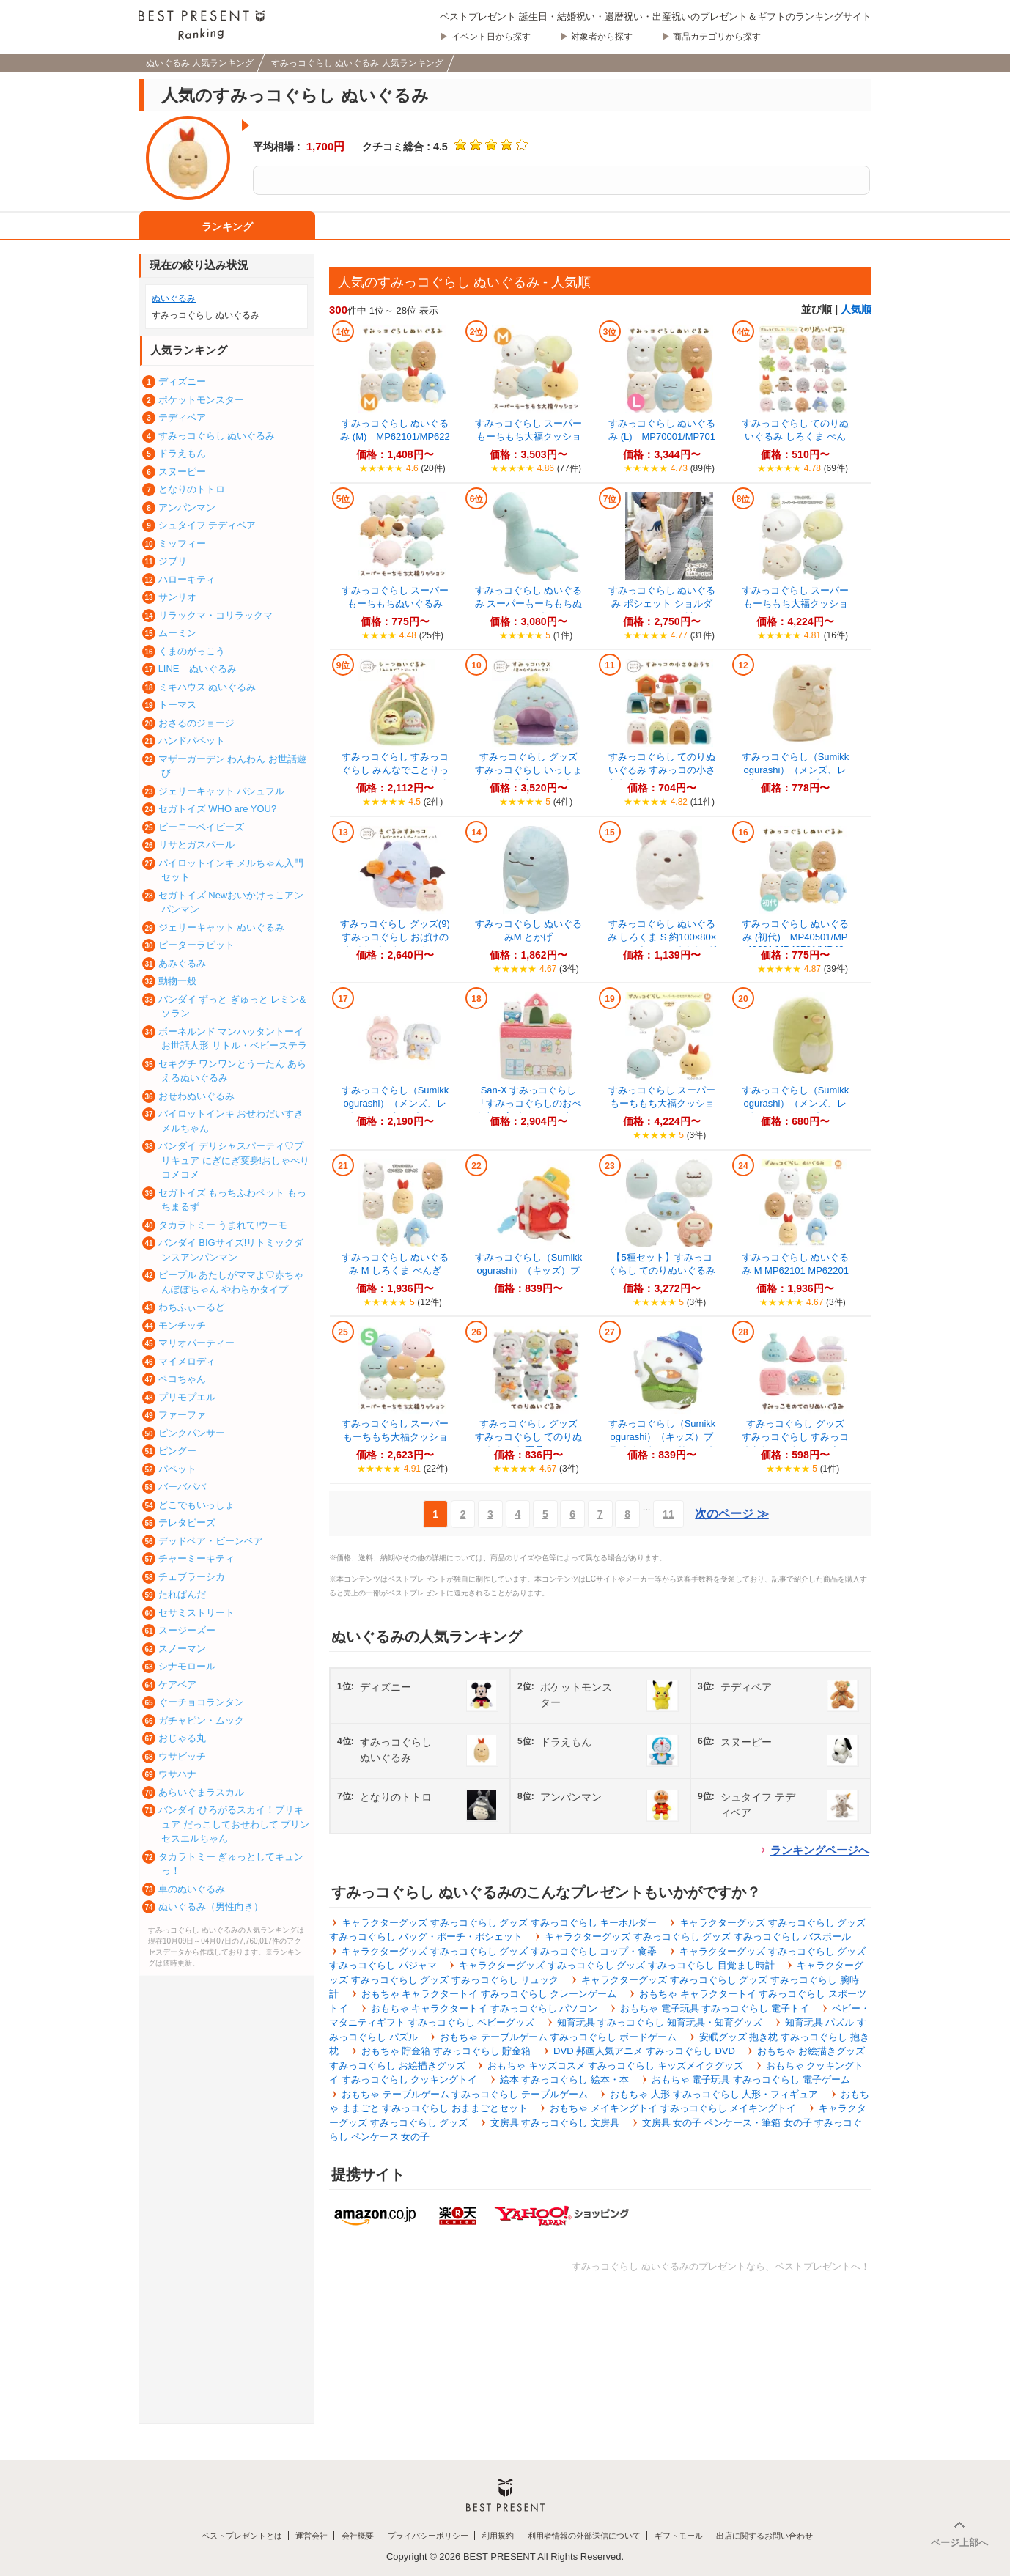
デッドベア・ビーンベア (210, 1540)
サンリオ (177, 596)
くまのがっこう (191, 651)
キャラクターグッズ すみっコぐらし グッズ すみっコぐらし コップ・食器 (499, 1951)
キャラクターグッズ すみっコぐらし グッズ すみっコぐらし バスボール (697, 1936)
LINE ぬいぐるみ (197, 668)
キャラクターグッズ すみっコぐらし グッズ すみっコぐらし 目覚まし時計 (616, 1965)
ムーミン (177, 632)
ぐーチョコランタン (201, 1702)
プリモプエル (186, 1397)
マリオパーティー (196, 1342)
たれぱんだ (182, 1594)
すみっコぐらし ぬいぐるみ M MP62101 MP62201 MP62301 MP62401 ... (795, 1270)
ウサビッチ (182, 1756)
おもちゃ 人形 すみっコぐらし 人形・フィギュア (714, 2094)
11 (668, 1514)
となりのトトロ (191, 489)
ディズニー (182, 381)
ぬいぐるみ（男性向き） (210, 1906)
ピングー (177, 1450)
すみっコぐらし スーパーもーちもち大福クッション (795, 603)
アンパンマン (186, 507)
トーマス (177, 704)
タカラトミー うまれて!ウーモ (222, 1224)
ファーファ (182, 1414)
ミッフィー (182, 543)
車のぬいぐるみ (191, 1888)
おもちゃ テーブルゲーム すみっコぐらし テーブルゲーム (465, 2094)
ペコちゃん (182, 1378)
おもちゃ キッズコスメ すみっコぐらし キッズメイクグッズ (615, 2065)
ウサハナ (177, 1773)
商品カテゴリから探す (717, 37)
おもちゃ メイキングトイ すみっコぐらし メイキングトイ (673, 2108)
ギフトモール (679, 2535)
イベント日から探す (491, 37)
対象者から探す (602, 37)
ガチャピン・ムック (201, 1720)
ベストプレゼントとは (242, 2535)
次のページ (731, 1513)
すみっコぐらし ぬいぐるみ (217, 435)
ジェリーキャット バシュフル (221, 791)
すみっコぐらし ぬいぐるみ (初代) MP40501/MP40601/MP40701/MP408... (795, 942)
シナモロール (186, 1666)
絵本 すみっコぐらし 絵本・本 (564, 2079)
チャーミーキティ (196, 1558)
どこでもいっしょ (196, 1504)
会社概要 (358, 2535)
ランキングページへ (819, 1850)
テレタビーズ (186, 1522)
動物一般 (177, 980)
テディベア (182, 417)
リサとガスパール (196, 844)
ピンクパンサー (191, 1433)
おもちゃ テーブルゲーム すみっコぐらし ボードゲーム (558, 2036)
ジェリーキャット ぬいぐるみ (221, 927)
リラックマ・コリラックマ (215, 615)
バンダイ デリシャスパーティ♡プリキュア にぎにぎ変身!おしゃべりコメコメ (234, 1160)
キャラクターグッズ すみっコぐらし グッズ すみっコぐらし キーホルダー (499, 1922)
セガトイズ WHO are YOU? (217, 808)
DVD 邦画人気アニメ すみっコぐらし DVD (644, 2050)
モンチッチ (182, 1325)
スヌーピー (182, 471)
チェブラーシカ (191, 1576)
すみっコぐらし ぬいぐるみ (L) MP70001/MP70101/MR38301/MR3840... (662, 436)
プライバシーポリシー (428, 2535)
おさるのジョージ (196, 722)
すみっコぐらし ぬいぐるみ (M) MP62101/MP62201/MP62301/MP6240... (395, 436)
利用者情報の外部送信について (584, 2535)
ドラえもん (182, 453)
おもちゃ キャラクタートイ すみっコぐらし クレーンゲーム (489, 1993)
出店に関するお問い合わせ (764, 2535)
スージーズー (186, 1630)
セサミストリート (196, 1612)
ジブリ (172, 561)
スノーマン (182, 1648)
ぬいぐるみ (174, 298)
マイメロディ (186, 1361)
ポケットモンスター (201, 399)
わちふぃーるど (191, 1307)
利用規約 (498, 2535)
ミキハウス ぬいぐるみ (207, 687)
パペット (177, 1469)
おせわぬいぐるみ (196, 1095)
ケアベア (177, 1684)
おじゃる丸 (182, 1737)
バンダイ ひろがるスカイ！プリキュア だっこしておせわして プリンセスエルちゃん (234, 1824)
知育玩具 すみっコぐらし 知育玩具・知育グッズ (659, 2022)
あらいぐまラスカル (201, 1792)
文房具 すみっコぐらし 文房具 (554, 2122)
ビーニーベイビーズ (201, 827)
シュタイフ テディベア (207, 525)
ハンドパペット (191, 740)
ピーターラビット (196, 945)
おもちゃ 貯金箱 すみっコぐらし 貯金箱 (446, 2050)
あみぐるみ (182, 963)
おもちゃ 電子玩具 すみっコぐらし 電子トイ (714, 2008)
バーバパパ (182, 1486)
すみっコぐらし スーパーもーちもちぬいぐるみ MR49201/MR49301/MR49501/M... (396, 608)
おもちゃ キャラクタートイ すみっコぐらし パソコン (484, 2008)
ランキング (227, 226)
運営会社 (311, 2535)
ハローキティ (186, 579)
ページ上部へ (959, 2542)
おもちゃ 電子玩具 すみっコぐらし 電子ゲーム (751, 2079)
